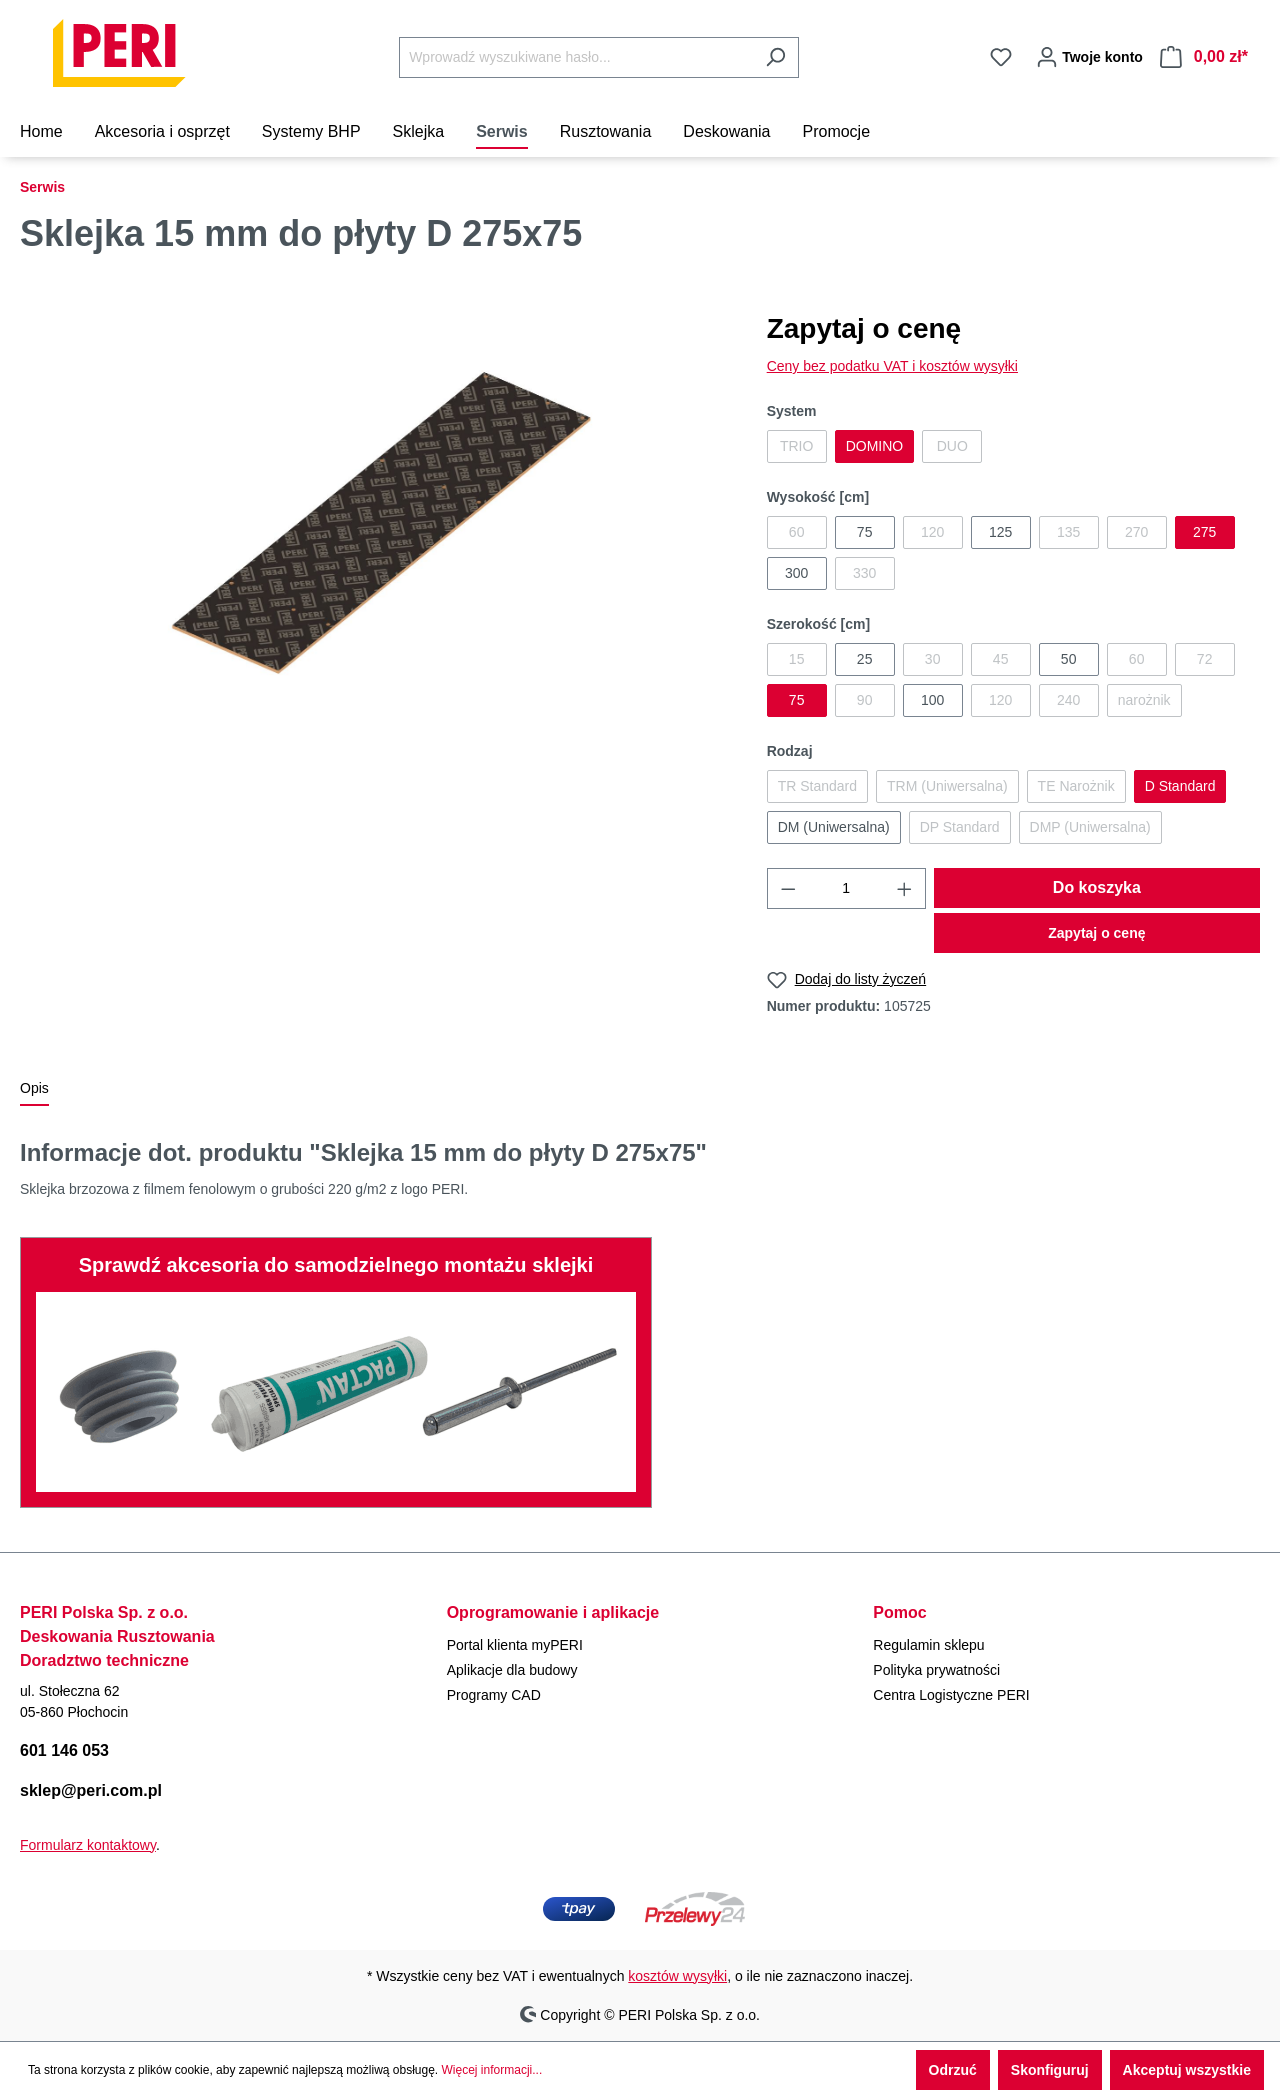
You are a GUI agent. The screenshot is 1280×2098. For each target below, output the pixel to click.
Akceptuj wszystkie (1187, 2070)
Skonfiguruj (1050, 2070)
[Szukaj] (775, 57)
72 (1205, 659)
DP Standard (960, 827)
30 (933, 659)
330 (864, 573)
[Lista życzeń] (1001, 57)
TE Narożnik (1076, 786)
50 (1069, 659)
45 (1001, 659)
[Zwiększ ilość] (905, 888)
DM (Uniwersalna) (834, 827)
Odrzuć (953, 2070)
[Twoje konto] (1086, 57)
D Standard (1180, 786)
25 (865, 659)
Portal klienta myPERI (515, 1645)
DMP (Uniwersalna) (1090, 827)
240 (1068, 700)
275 (1204, 532)
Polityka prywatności (936, 1670)
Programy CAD (494, 1695)
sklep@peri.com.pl (91, 1790)
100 (932, 700)
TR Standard (817, 786)
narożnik (1144, 700)
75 (865, 532)
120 (932, 532)
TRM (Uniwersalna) (947, 786)
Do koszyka (1097, 887)
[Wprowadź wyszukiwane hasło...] (576, 57)
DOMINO (875, 446)
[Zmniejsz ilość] (788, 888)
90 (865, 700)
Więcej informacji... (492, 2070)
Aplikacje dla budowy (512, 1670)
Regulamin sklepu (928, 1645)
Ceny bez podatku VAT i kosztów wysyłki (892, 366)
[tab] (34, 1089)
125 (1000, 532)
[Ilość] (846, 888)
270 (1136, 532)
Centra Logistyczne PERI (951, 1695)
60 (797, 532)
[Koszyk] (1204, 57)
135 (1068, 532)
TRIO (796, 446)
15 (797, 659)
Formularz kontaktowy (88, 1845)
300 (796, 573)
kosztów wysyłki (677, 1976)
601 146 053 (64, 1750)
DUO (952, 446)
